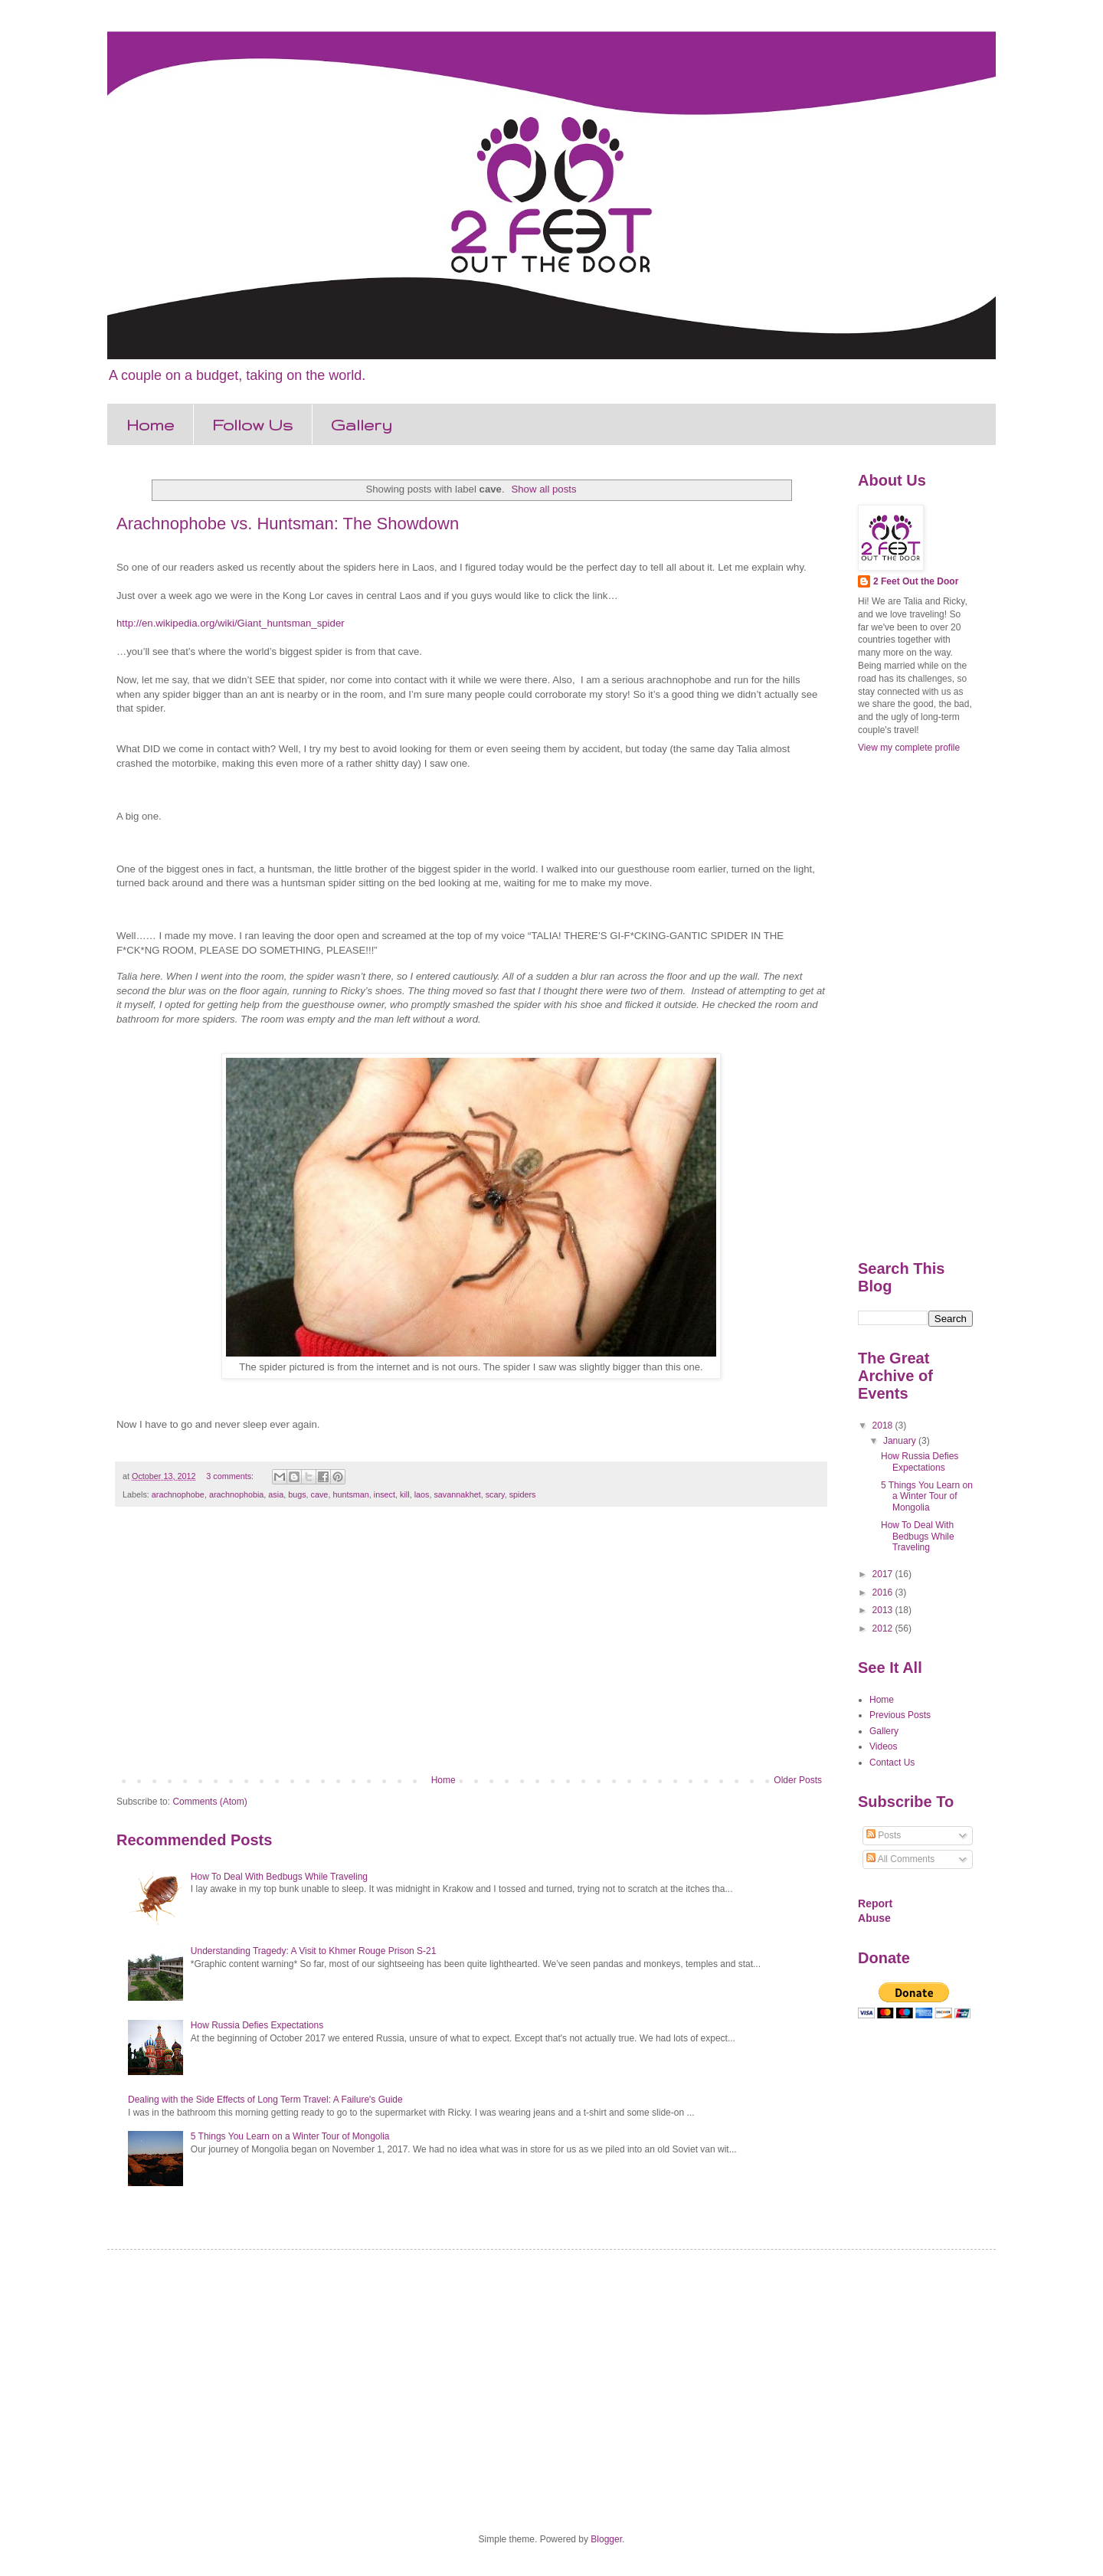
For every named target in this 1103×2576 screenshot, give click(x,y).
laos (422, 1494)
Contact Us (892, 1762)
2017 (883, 1574)
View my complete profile (909, 747)
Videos (883, 1746)
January (900, 1440)
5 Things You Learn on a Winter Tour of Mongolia (290, 2136)
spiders (522, 1494)
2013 (883, 1610)
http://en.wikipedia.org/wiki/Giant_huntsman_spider (230, 623)
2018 (883, 1425)
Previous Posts (900, 1715)
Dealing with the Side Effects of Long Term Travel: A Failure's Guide (265, 2099)
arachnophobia (236, 1494)
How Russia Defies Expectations (257, 2025)
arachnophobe (178, 1494)
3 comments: (231, 1476)
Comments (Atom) (209, 1801)
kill (405, 1494)
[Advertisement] (471, 1648)
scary (495, 1494)
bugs (297, 1494)
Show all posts (543, 489)
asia (275, 1494)
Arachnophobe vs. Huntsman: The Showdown (287, 523)
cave (320, 1494)
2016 (883, 1592)
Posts (883, 1835)
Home (150, 425)
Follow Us (252, 425)
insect (384, 1494)
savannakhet (457, 1494)
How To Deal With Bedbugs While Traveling (279, 1876)
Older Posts (798, 1780)
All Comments (900, 1859)
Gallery (361, 425)
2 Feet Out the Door (915, 581)
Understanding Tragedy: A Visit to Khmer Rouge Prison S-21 (314, 1951)
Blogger (606, 2539)
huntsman (350, 1494)
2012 (883, 1628)
